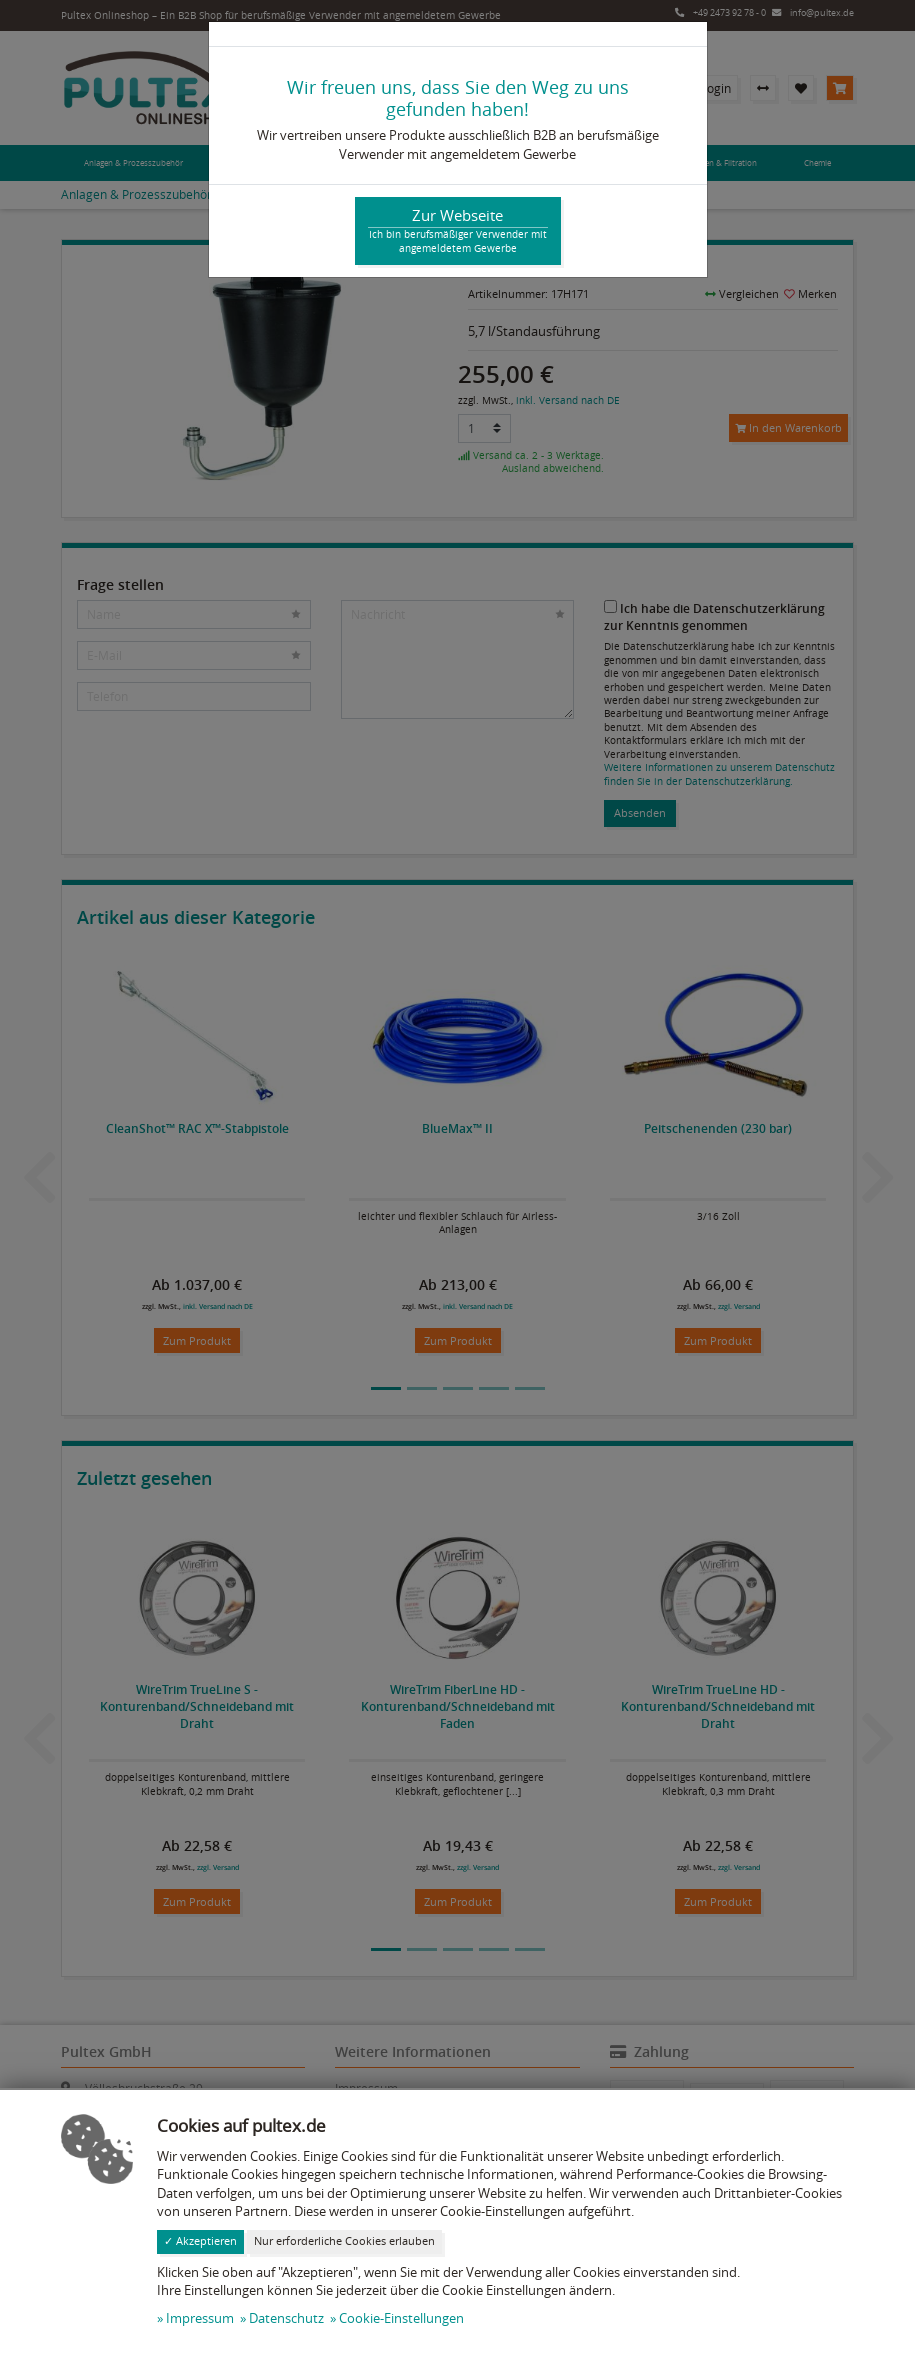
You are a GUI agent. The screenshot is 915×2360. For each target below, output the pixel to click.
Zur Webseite (458, 230)
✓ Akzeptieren (200, 2241)
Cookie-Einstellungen (401, 2318)
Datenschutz (286, 2318)
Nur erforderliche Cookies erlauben (344, 2241)
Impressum (200, 2318)
